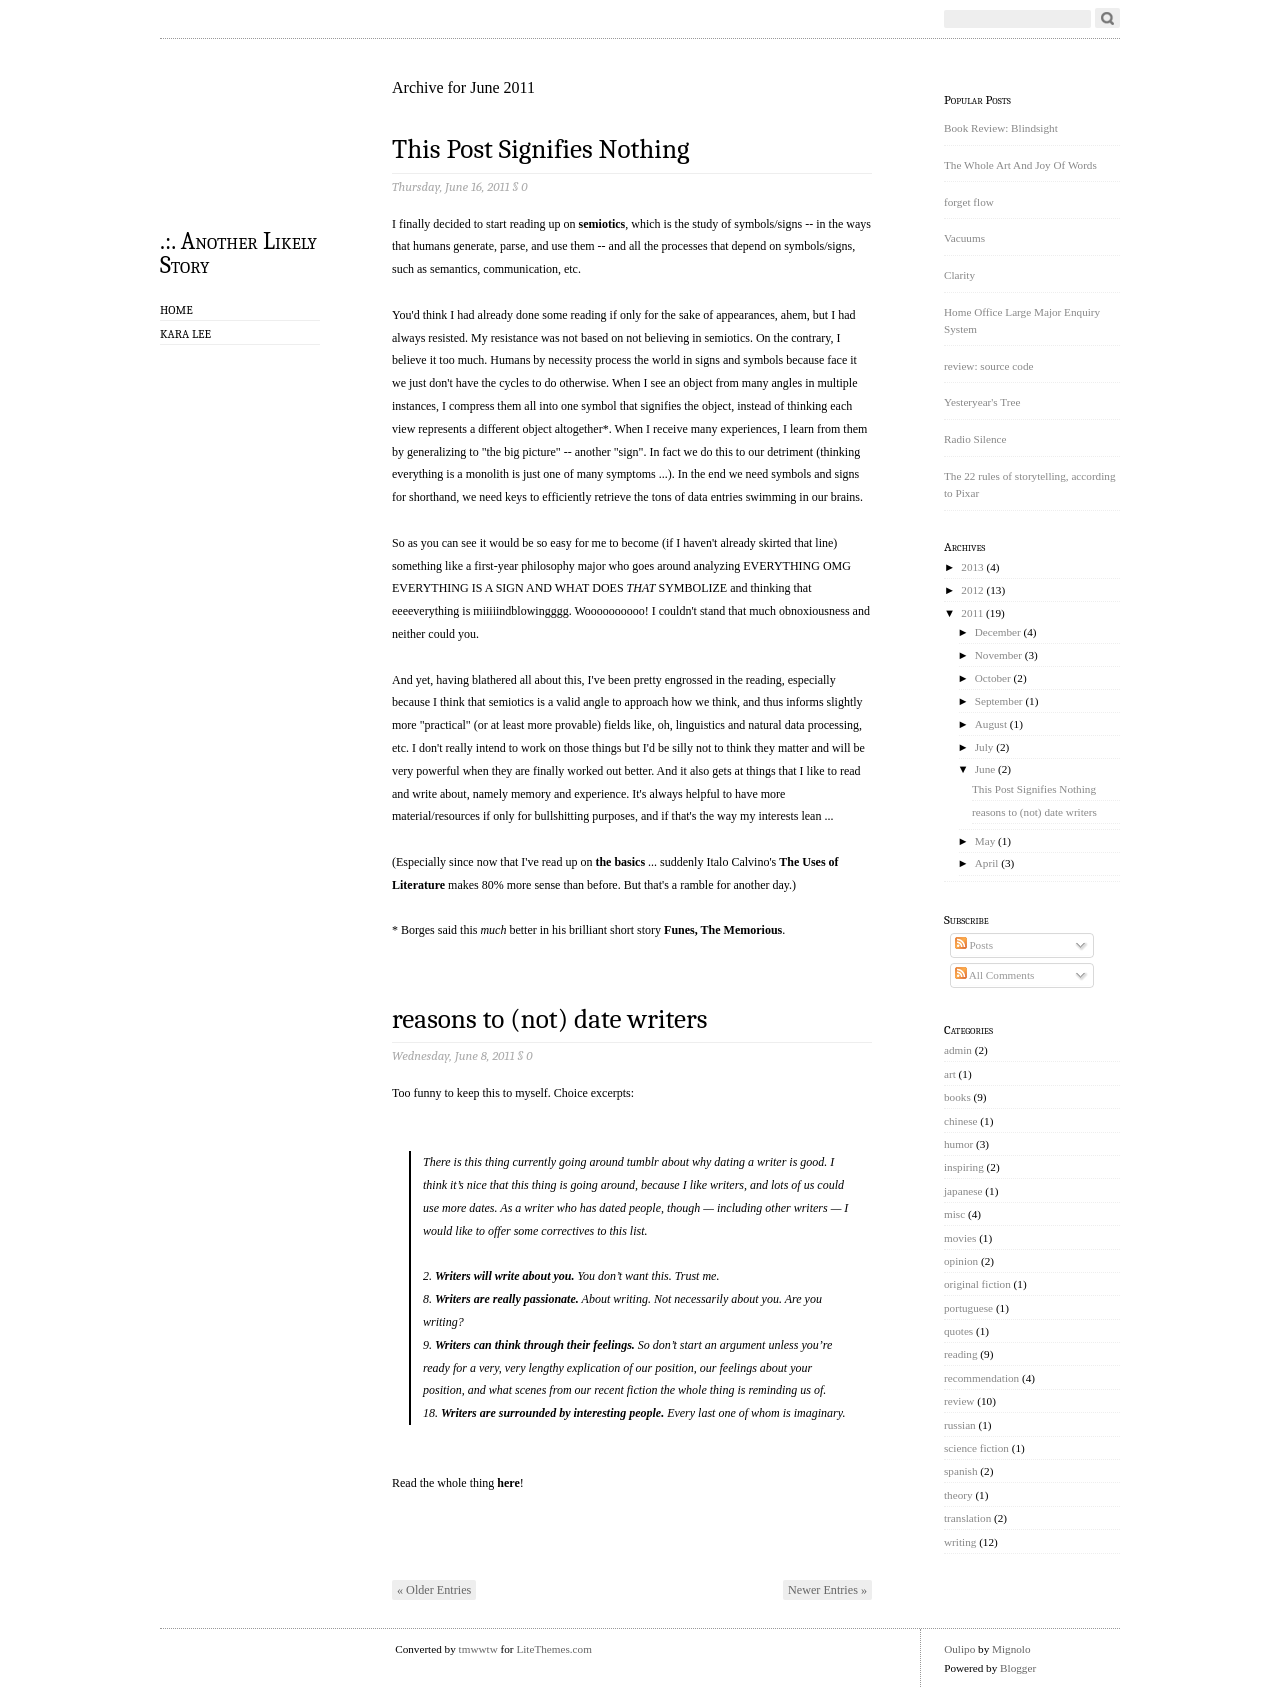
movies (960, 1238)
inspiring (964, 1167)
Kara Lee (185, 334)
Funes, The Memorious (723, 930)
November (998, 655)
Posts (974, 945)
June (985, 769)
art (950, 1074)
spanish (961, 1471)
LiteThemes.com (554, 1649)
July (984, 747)
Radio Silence (975, 439)
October (993, 678)
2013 (972, 567)
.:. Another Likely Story (238, 252)
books (957, 1097)
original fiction (977, 1284)
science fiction (976, 1448)
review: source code (988, 366)
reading (961, 1354)
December (998, 632)
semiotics (602, 224)
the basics (620, 862)
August (991, 724)
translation (967, 1518)
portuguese (968, 1308)
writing (960, 1542)
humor (958, 1144)
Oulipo (959, 1649)
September (999, 701)
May (985, 841)
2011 (972, 613)
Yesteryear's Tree (982, 402)
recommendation (981, 1378)
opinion (961, 1261)
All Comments (995, 975)
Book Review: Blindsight (1001, 128)
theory (958, 1495)
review (959, 1401)
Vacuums (964, 238)
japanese (963, 1191)
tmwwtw (478, 1649)
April (987, 863)
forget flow (969, 202)
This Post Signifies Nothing (541, 149)
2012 (972, 590)
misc (954, 1214)
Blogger (1018, 1668)
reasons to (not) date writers (549, 1019)
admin (958, 1050)
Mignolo (1011, 1649)
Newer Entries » (827, 1590)
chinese (961, 1121)
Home (176, 310)
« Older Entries (434, 1590)
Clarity (959, 275)
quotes (958, 1331)
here (508, 1483)
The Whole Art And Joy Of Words (1020, 165)
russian (960, 1425)
